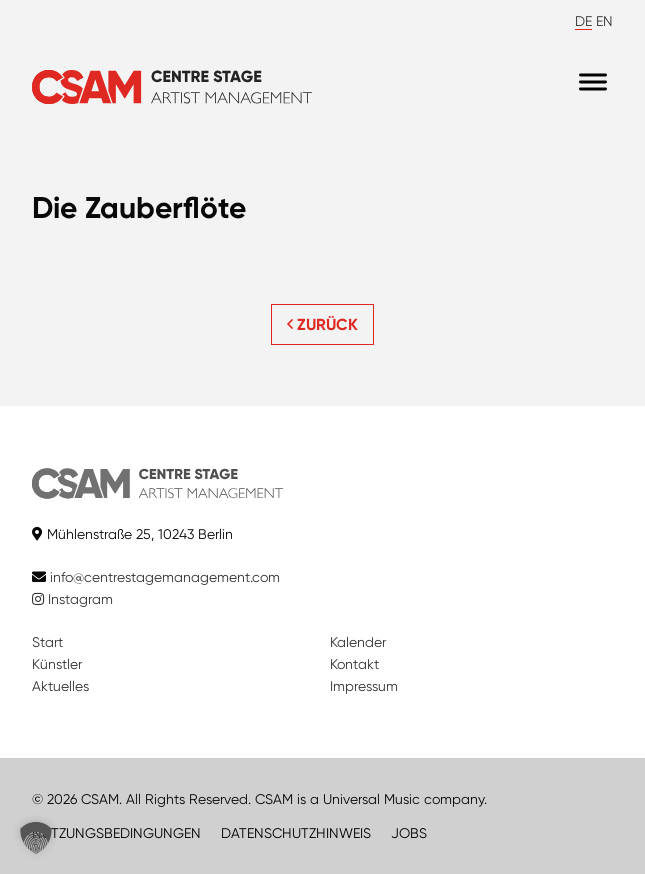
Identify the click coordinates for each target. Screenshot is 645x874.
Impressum (364, 686)
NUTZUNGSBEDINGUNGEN (116, 833)
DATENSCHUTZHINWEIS (296, 833)
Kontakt (354, 664)
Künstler (57, 664)
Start (47, 642)
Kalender (358, 642)
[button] (36, 838)
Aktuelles (60, 686)
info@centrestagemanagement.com (165, 577)
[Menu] (593, 82)
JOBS (409, 833)
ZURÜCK (322, 324)
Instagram (72, 599)
